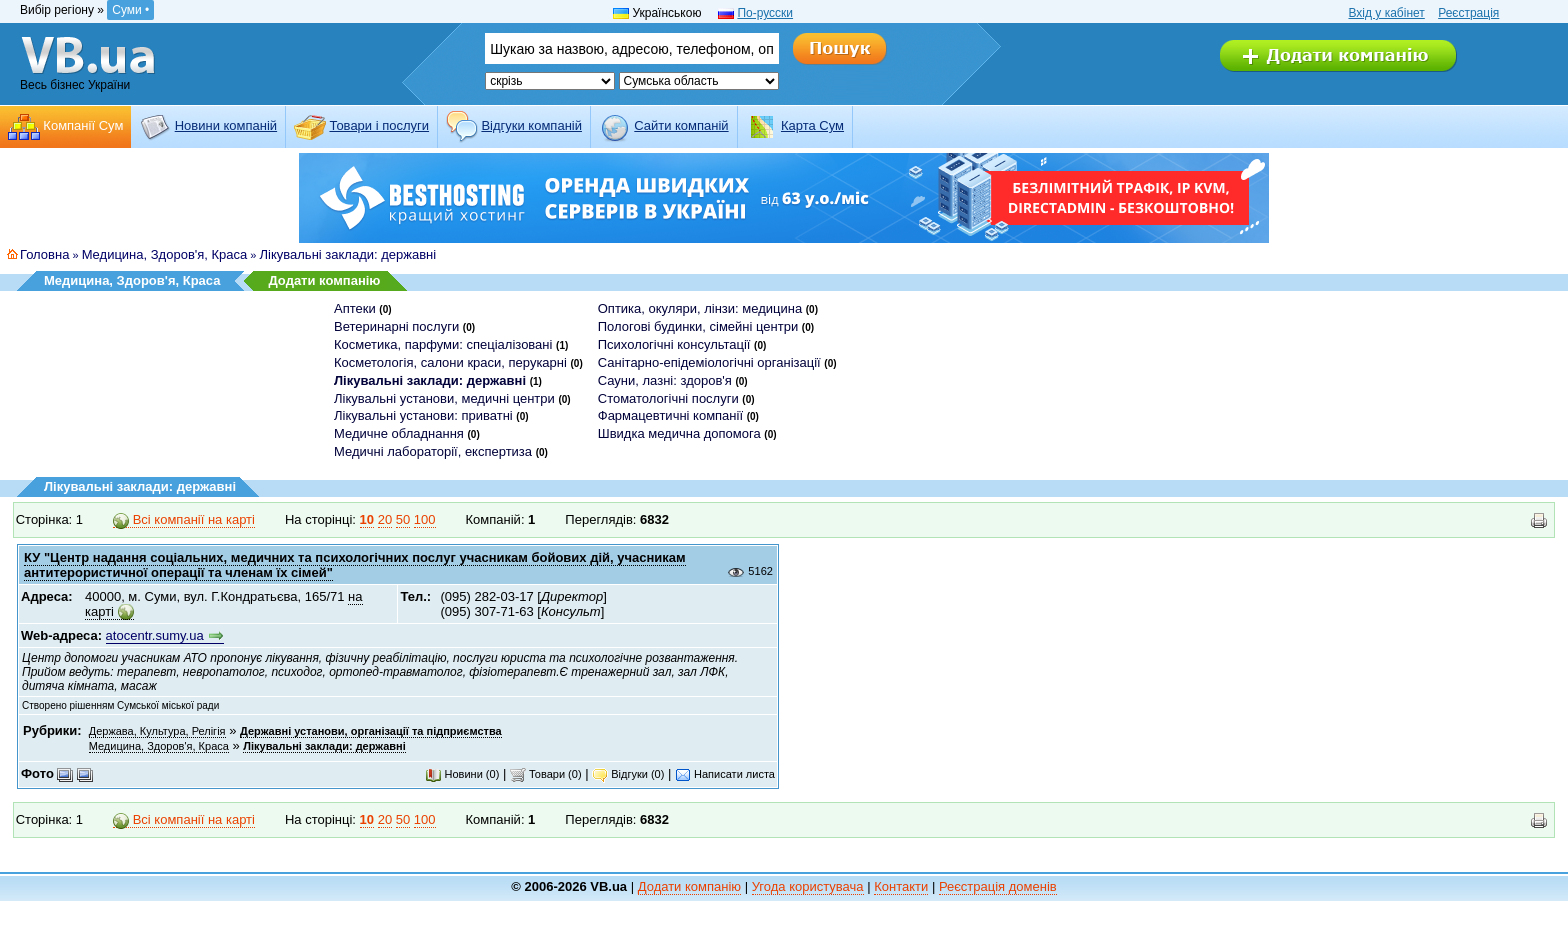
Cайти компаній (681, 125)
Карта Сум (812, 125)
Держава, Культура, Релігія (157, 731)
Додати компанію (324, 280)
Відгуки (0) (628, 774)
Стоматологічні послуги (668, 398)
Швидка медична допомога (679, 433)
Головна (44, 254)
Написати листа (725, 774)
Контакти (901, 886)
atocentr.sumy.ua (155, 635)
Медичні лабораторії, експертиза (433, 451)
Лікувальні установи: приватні (423, 415)
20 (385, 519)
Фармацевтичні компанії (670, 415)
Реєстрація (1468, 13)
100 (425, 519)
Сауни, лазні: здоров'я (665, 380)
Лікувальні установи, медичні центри (444, 398)
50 (403, 519)
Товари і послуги (379, 125)
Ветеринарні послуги (396, 326)
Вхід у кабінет (1386, 13)
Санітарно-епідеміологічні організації (709, 362)
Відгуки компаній (531, 125)
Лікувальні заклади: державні (348, 254)
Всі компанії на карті (184, 520)
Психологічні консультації (674, 344)
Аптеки (355, 308)
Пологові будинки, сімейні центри (698, 326)
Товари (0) (546, 774)
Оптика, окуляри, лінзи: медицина (700, 308)
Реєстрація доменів (998, 886)
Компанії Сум (83, 125)
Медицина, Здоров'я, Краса (165, 254)
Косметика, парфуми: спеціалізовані (443, 344)
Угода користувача (808, 886)
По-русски (765, 13)
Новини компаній (226, 125)
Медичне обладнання (399, 433)
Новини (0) (462, 774)
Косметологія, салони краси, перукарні (450, 362)
